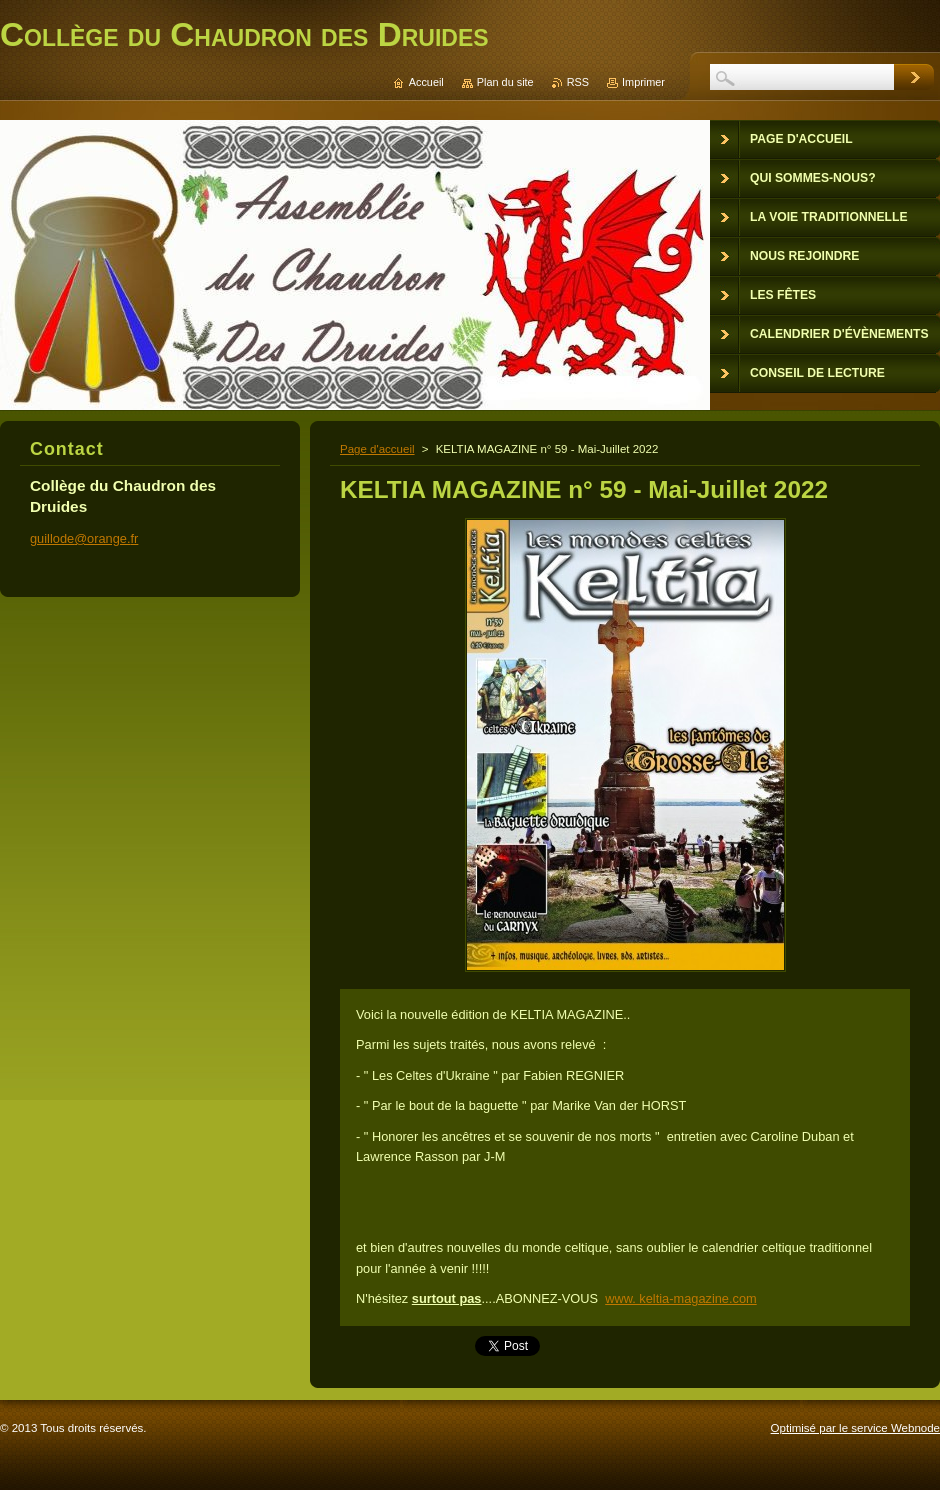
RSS (578, 82)
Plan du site (505, 82)
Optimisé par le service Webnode (855, 1428)
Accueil (426, 82)
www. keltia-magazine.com (680, 1298)
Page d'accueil (377, 449)
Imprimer (643, 82)
